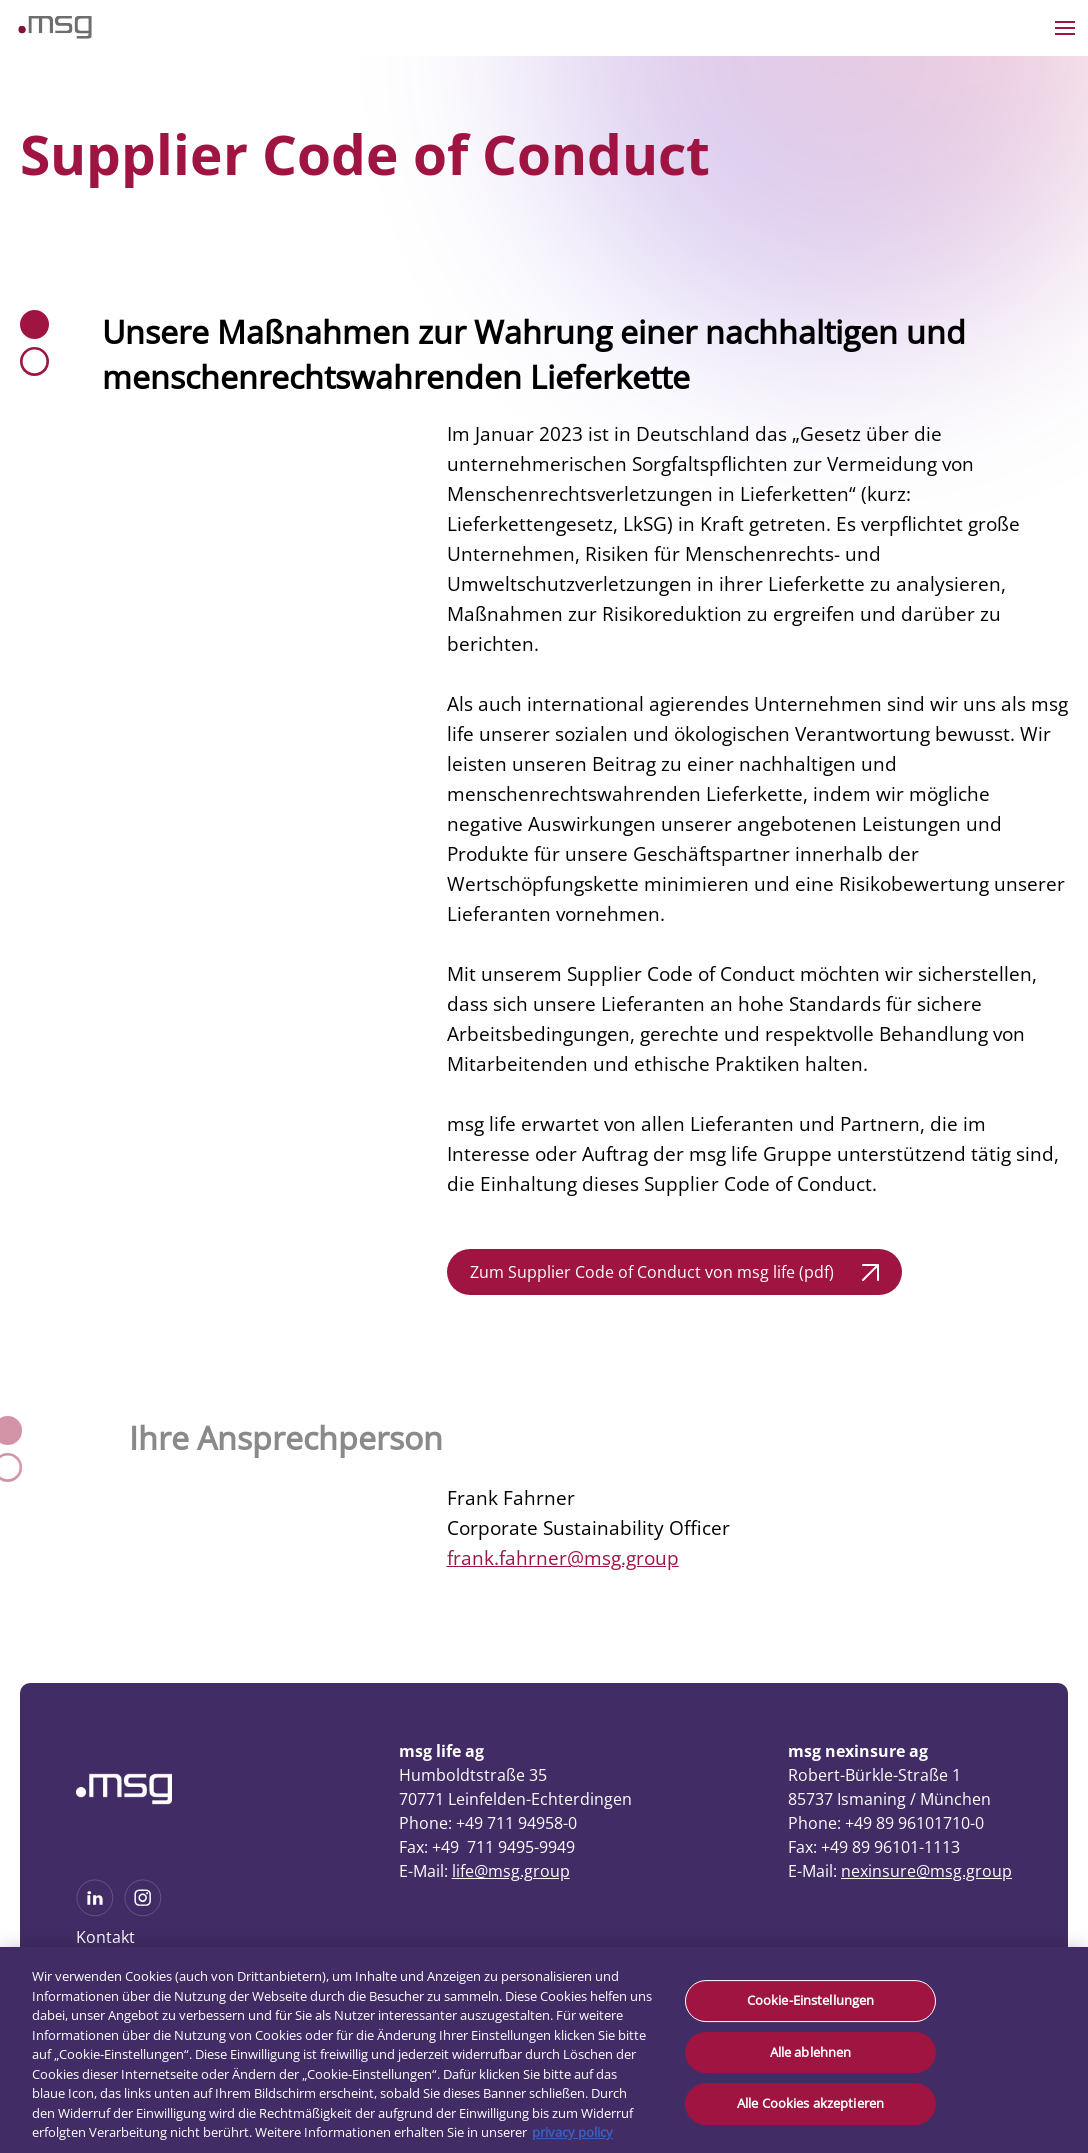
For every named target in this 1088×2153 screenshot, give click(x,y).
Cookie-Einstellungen (811, 2000)
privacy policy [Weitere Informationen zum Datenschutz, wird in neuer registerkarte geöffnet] (572, 2132)
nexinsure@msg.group (926, 1871)
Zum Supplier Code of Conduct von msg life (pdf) (652, 1272)
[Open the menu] (1065, 28)
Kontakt (105, 1937)
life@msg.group (511, 1871)
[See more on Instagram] (143, 1910)
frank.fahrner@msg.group (563, 1558)
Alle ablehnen (811, 2052)
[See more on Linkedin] (95, 1910)
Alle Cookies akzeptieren (810, 2103)
